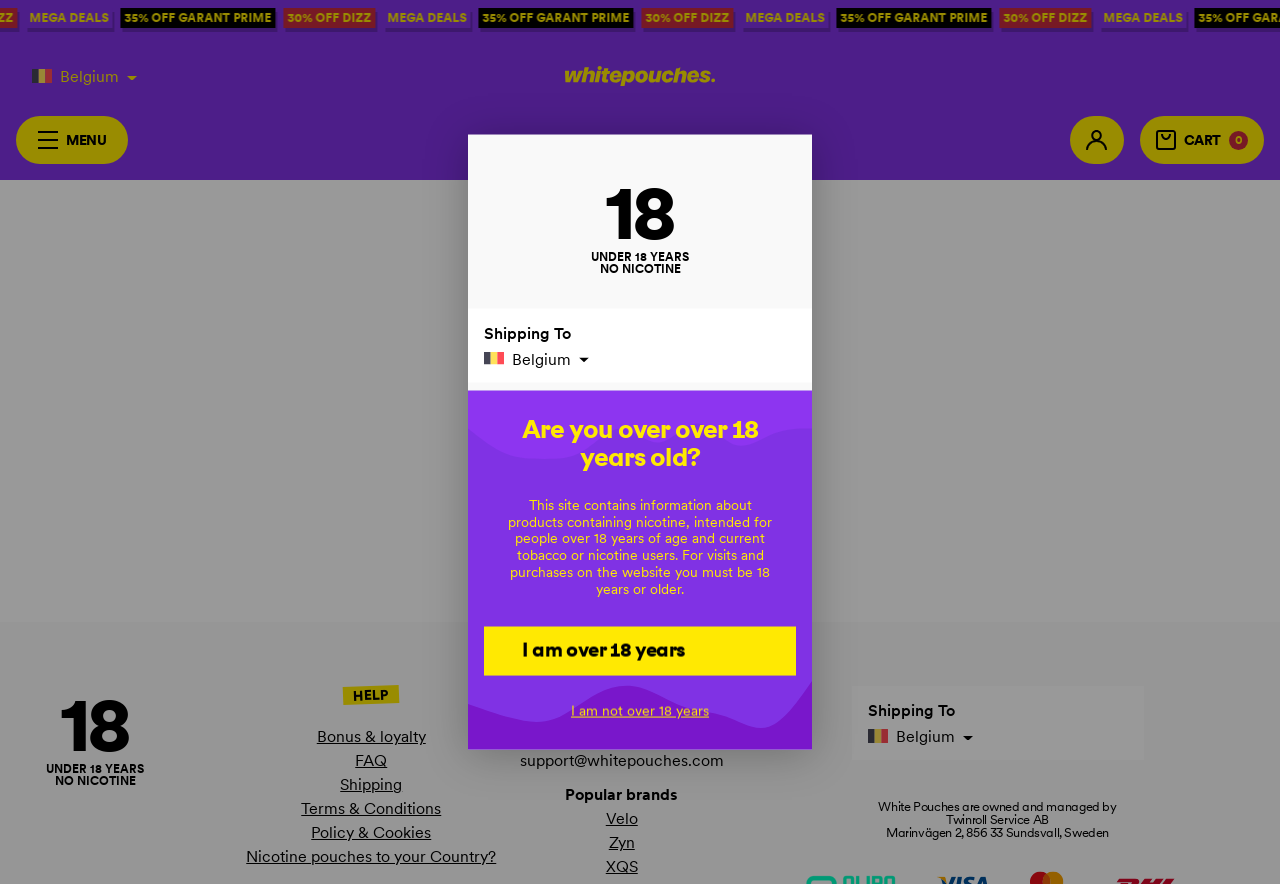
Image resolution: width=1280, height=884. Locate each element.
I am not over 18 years (640, 711)
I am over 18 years (603, 650)
